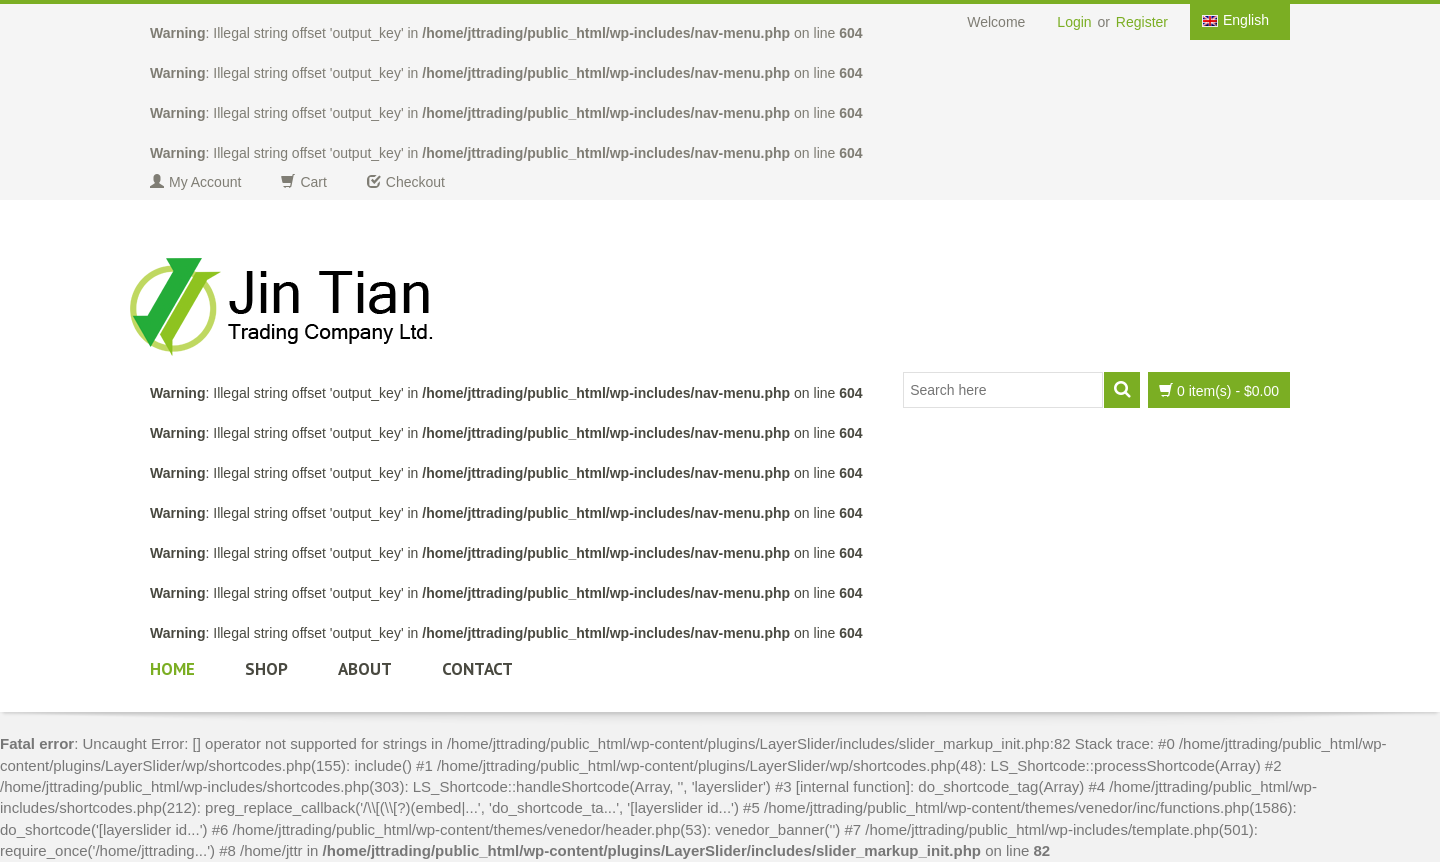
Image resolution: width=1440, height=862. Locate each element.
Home (172, 669)
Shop (266, 669)
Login (1074, 22)
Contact (477, 669)
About (365, 669)
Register (1142, 22)
